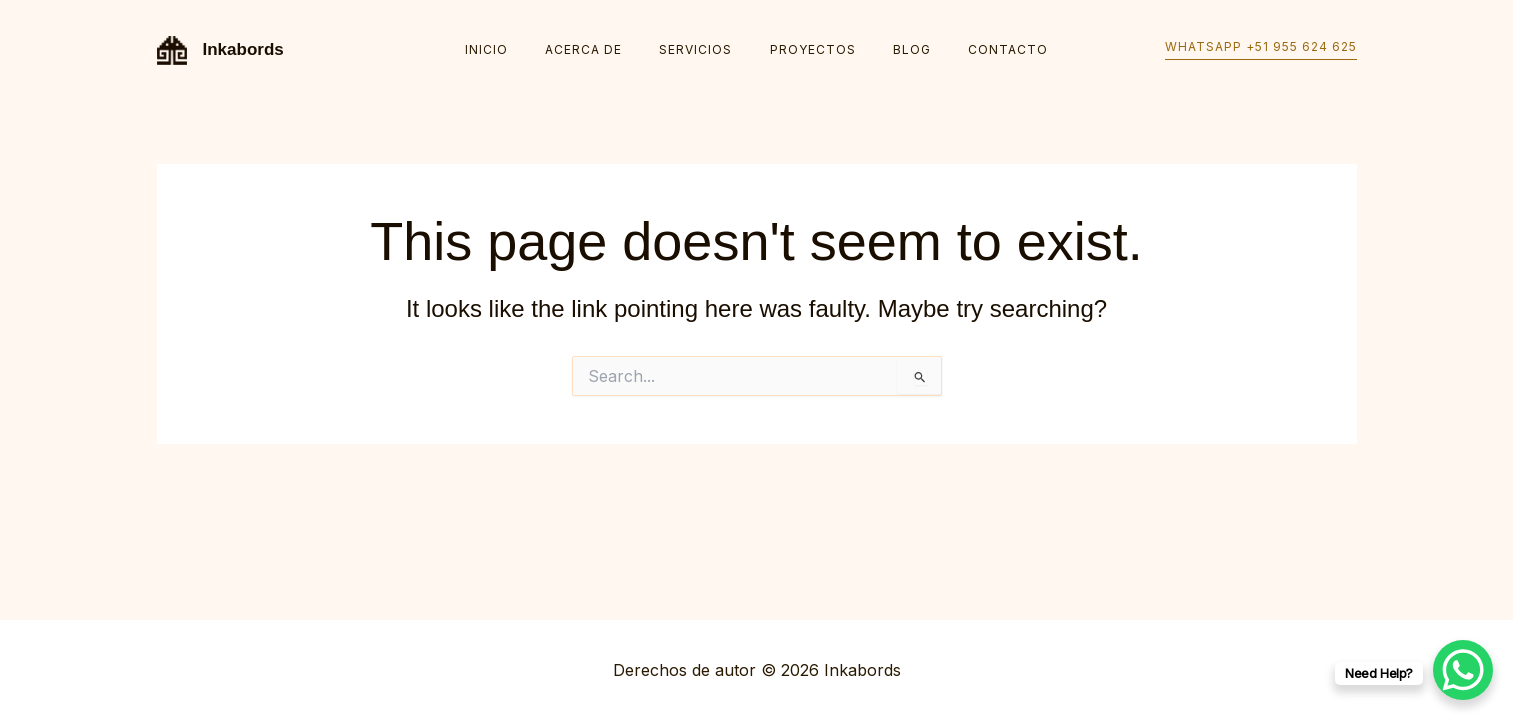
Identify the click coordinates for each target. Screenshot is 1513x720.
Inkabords (243, 49)
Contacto (975, 49)
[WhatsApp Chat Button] (1463, 670)
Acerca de (603, 49)
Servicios (702, 49)
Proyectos (806, 49)
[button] (1261, 50)
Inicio (519, 49)
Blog (892, 49)
